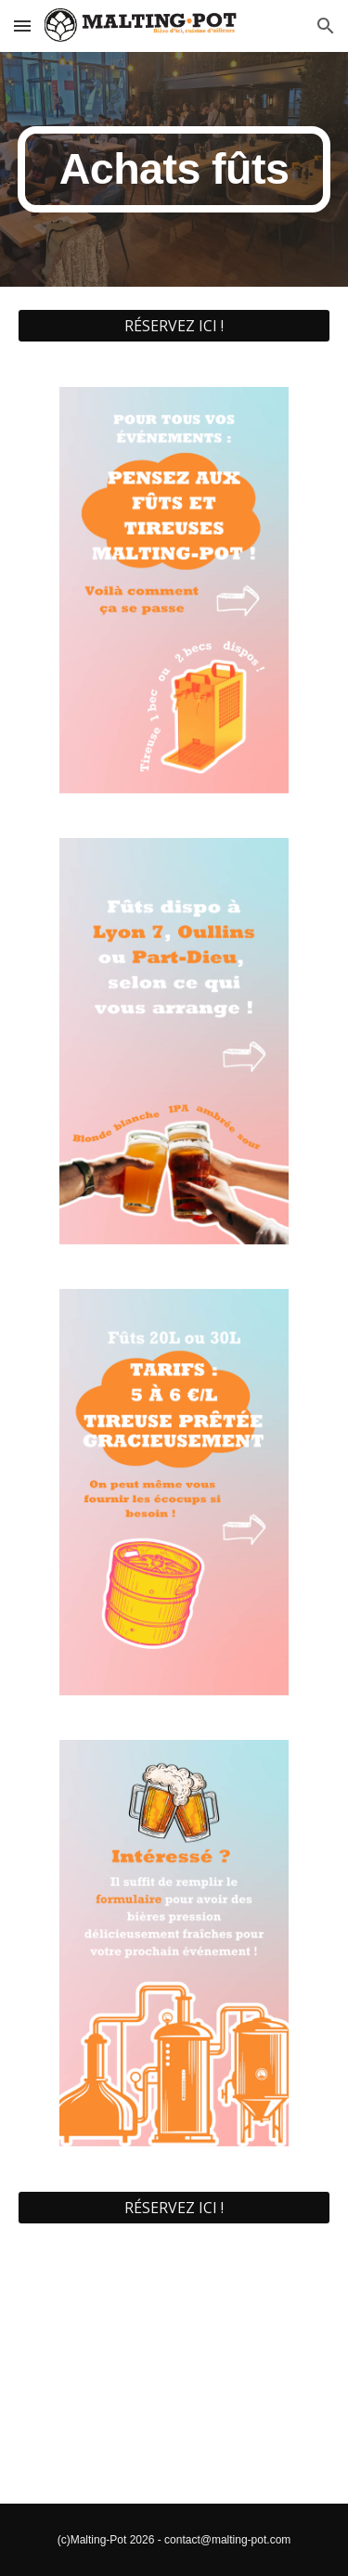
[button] (22, 25)
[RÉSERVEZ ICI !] (174, 326)
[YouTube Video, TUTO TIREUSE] (174, 2375)
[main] (174, 169)
